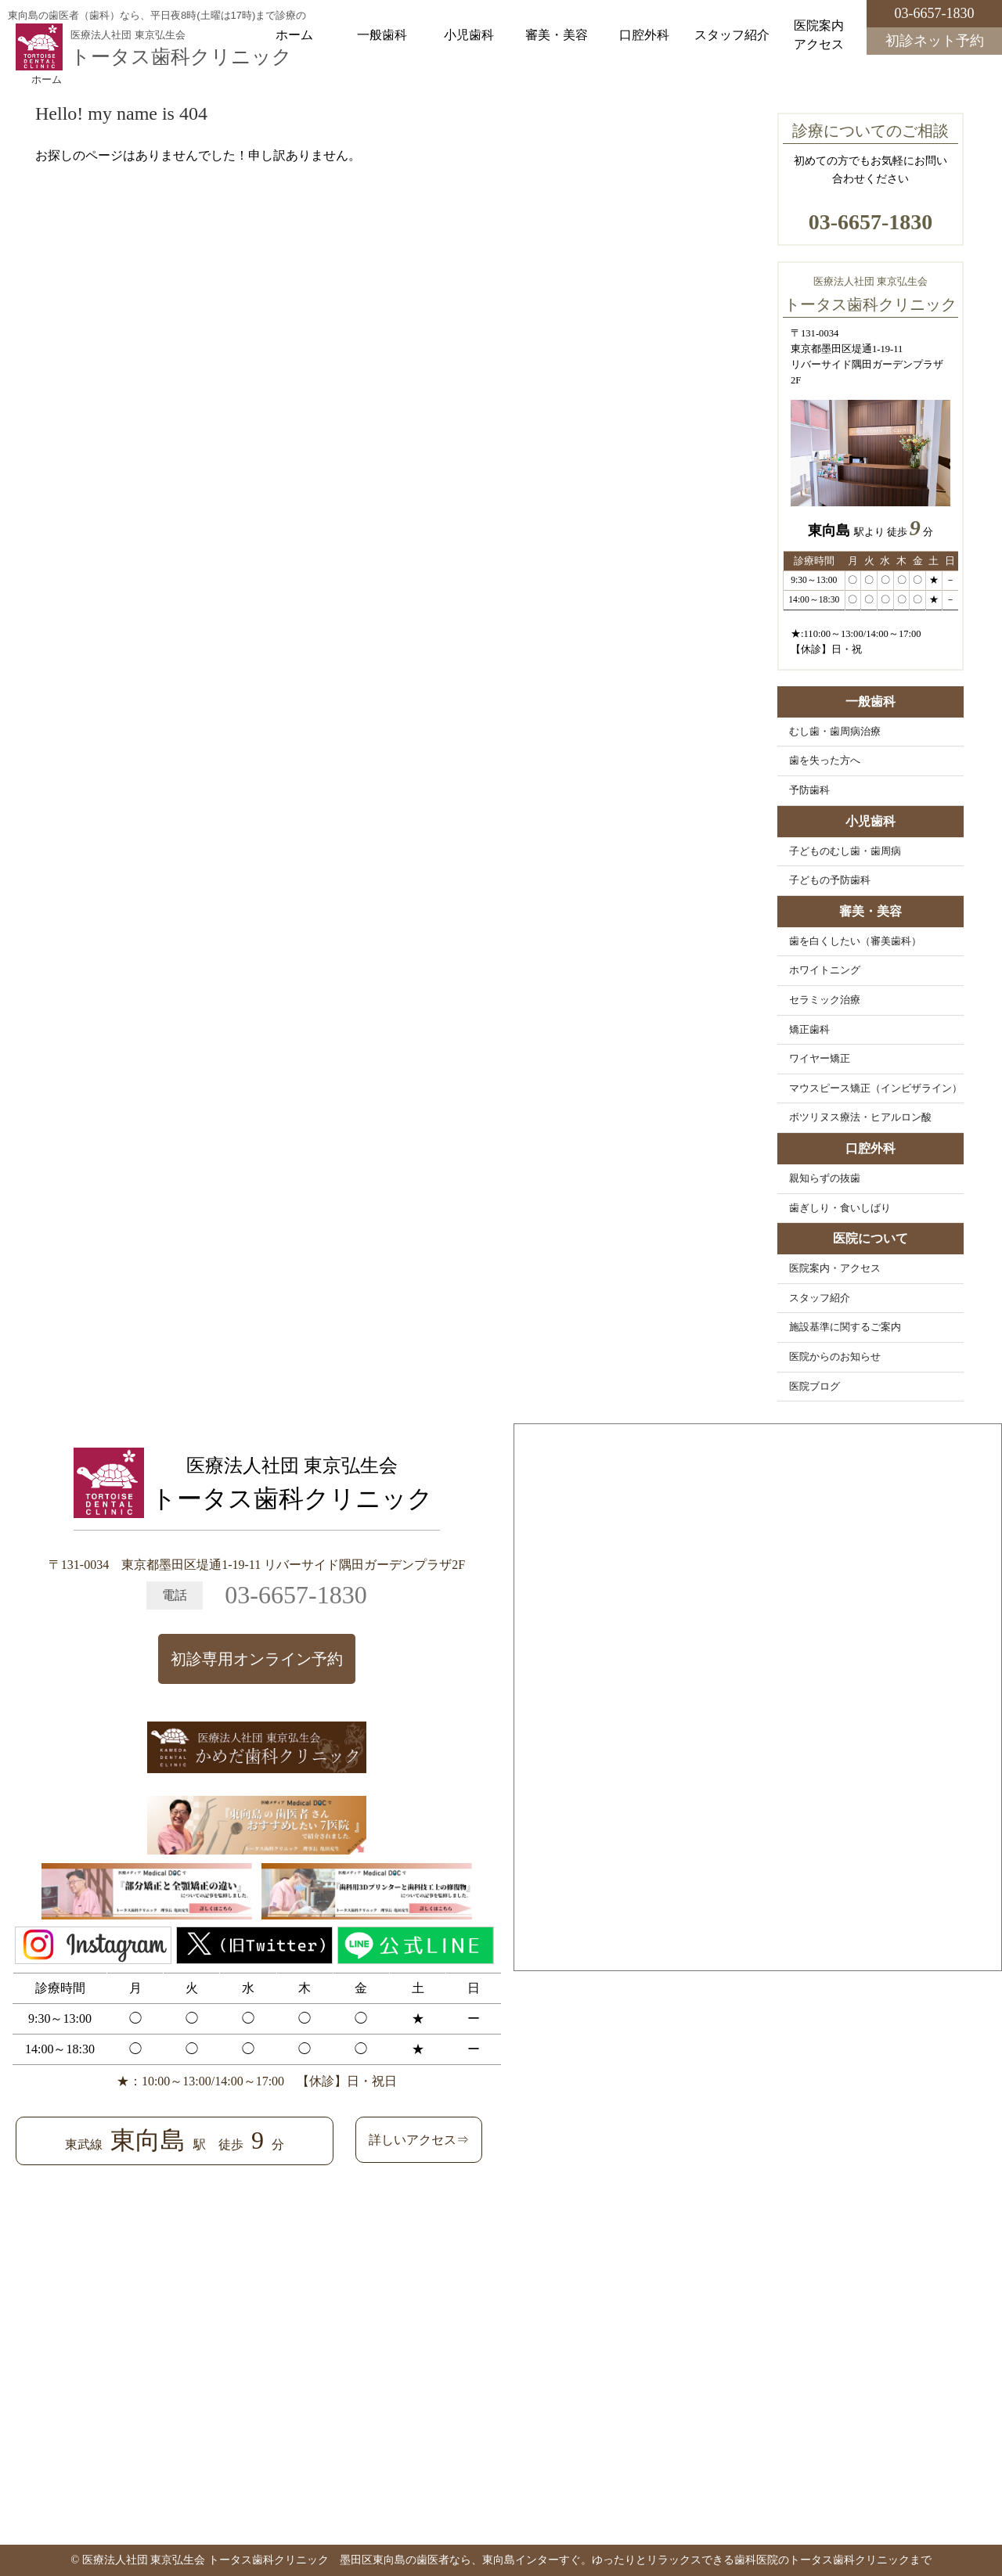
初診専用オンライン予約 (257, 1659)
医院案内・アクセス (835, 1268)
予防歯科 (809, 790)
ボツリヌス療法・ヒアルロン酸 (860, 1117)
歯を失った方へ (824, 760)
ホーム (294, 34)
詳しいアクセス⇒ (419, 2139)
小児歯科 (469, 34)
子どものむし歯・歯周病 (845, 851)
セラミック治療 (824, 1000)
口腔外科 (644, 34)
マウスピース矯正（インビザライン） (875, 1088)
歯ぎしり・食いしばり (840, 1208)
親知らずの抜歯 (824, 1178)
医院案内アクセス (819, 35)
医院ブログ (814, 1386)
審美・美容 (556, 34)
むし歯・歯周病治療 (835, 731)
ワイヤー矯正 (819, 1058)
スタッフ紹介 (732, 34)
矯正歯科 (809, 1029)
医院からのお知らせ (835, 1356)
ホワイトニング (824, 970)
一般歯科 (382, 34)
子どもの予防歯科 (829, 880)
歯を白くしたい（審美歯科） (855, 941)
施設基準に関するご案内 (845, 1327)
